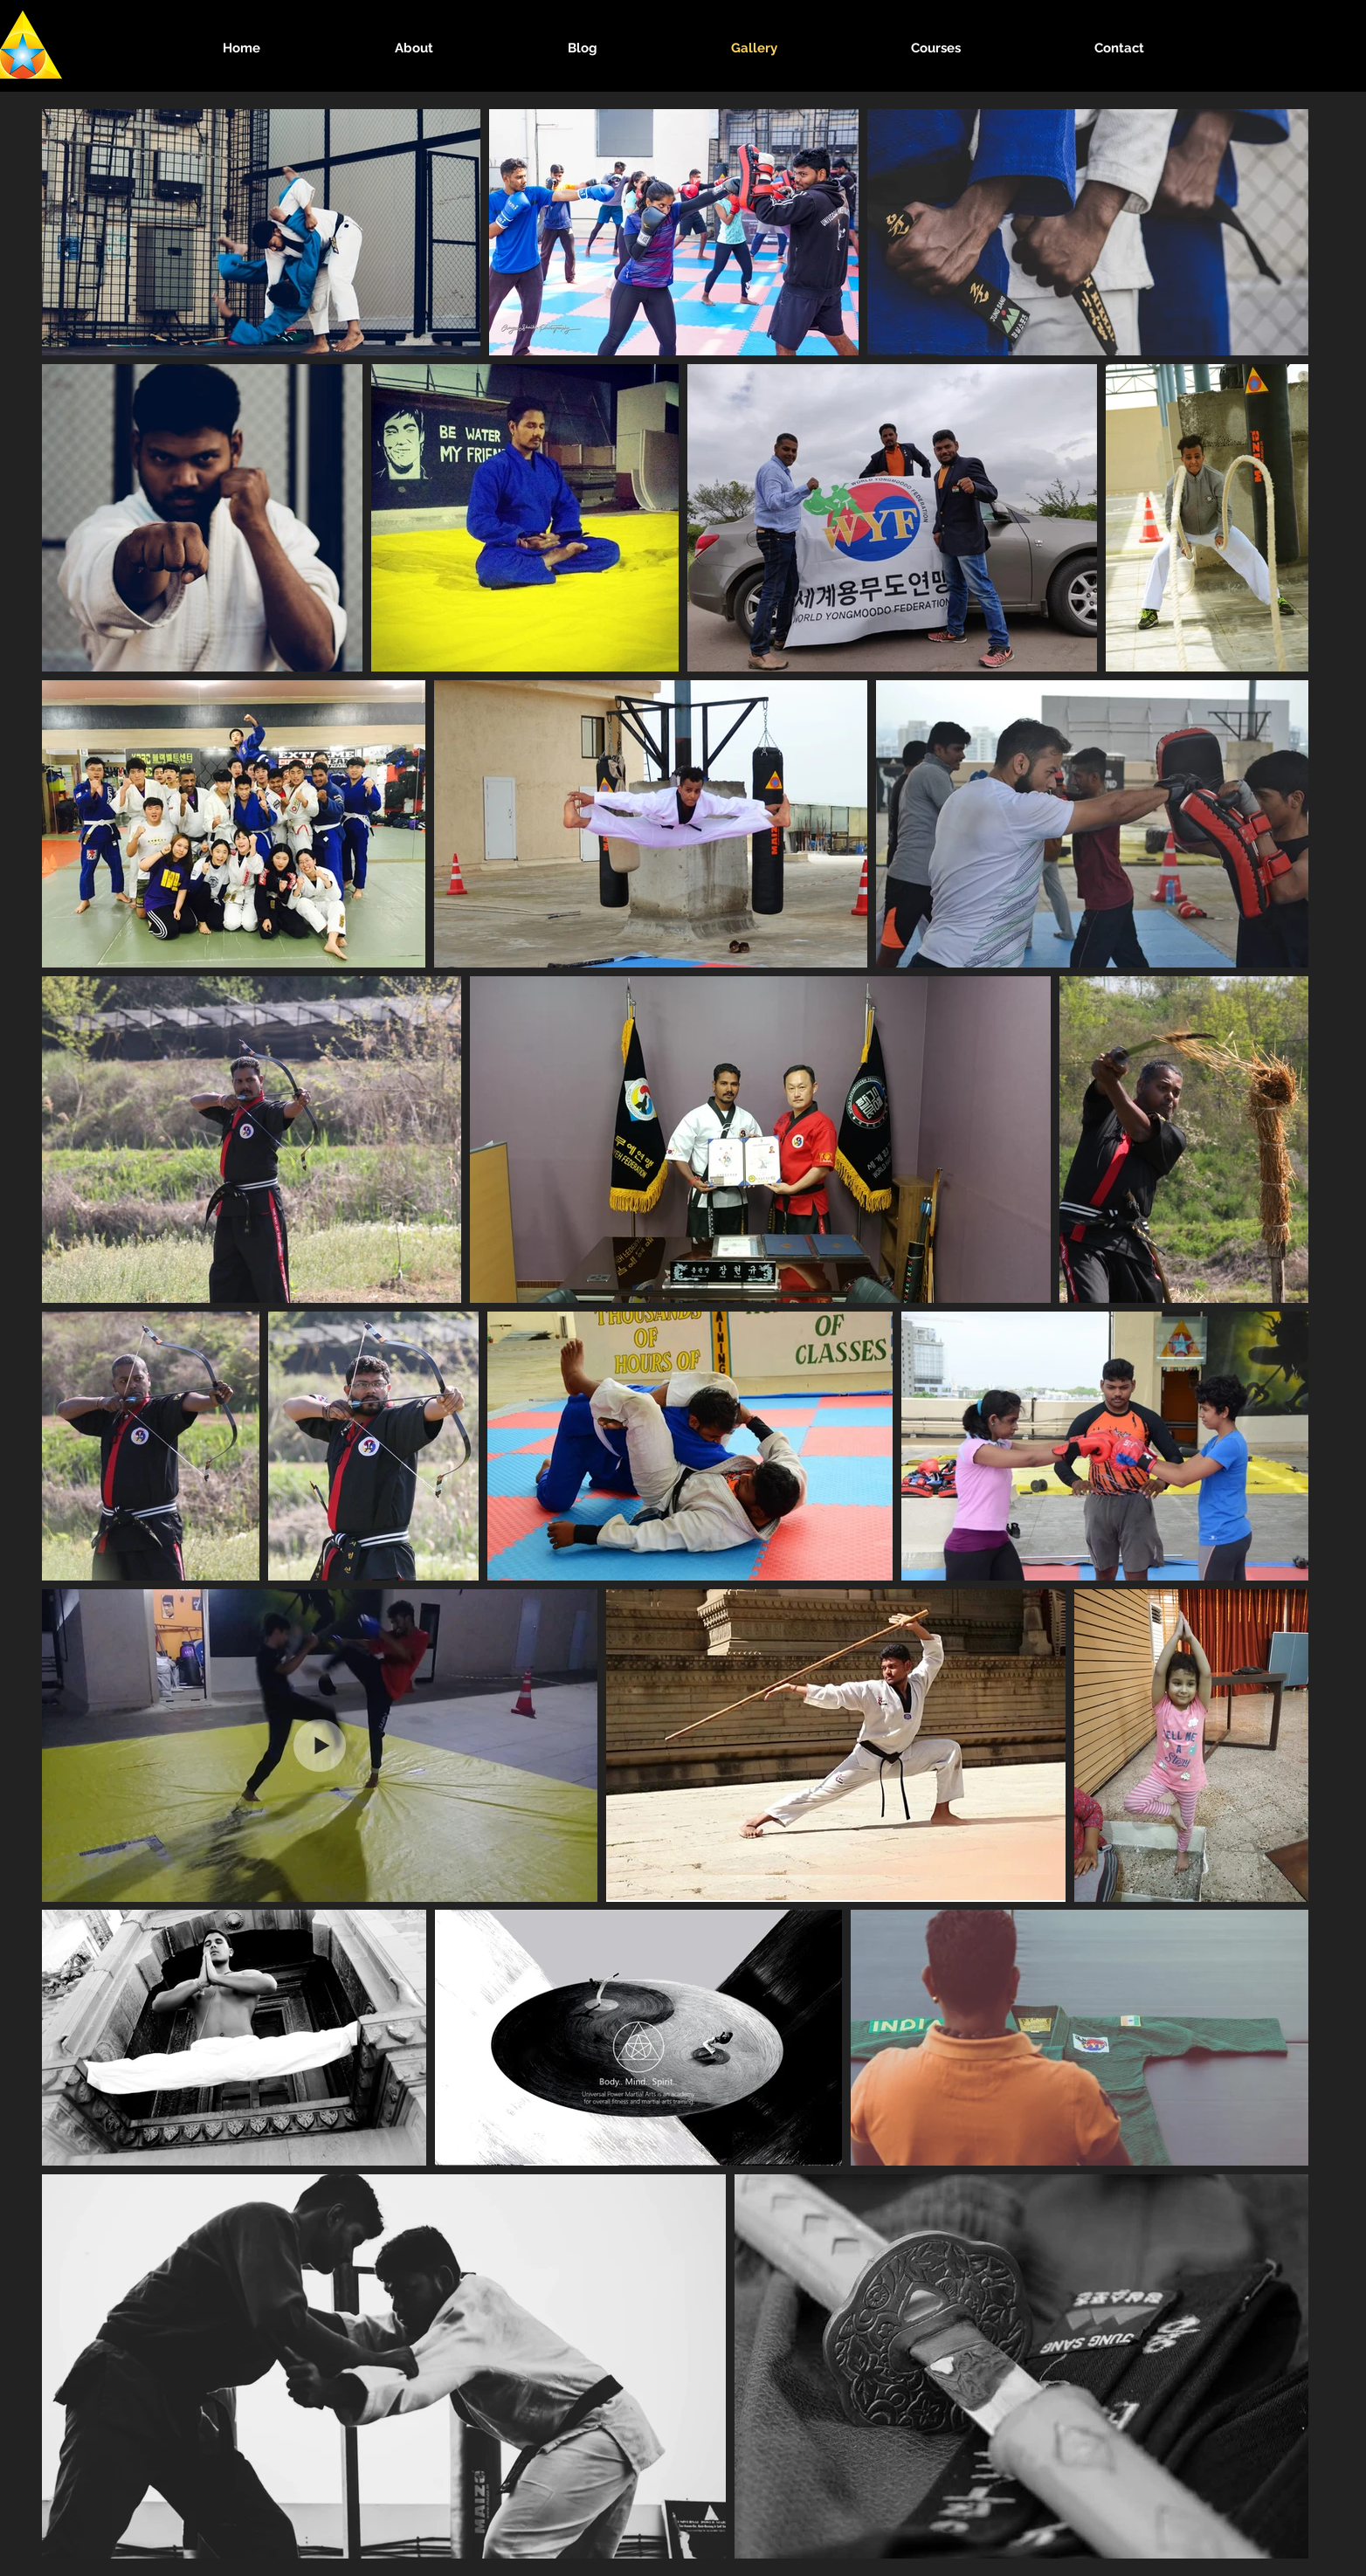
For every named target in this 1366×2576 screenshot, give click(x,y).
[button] (414, 48)
